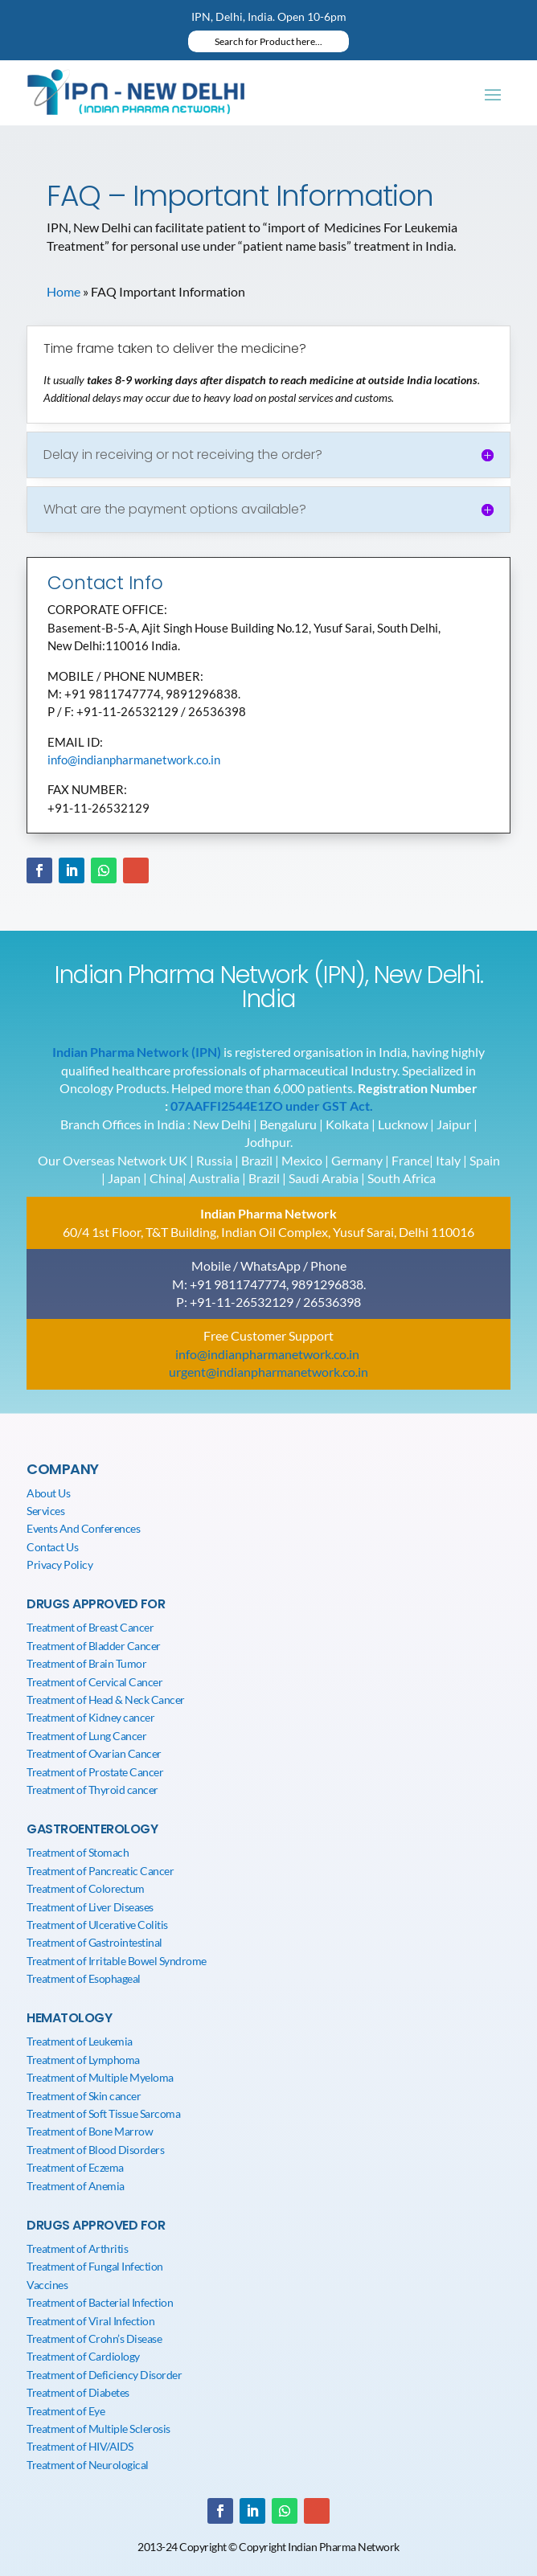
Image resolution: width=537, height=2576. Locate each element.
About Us (48, 1493)
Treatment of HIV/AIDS (80, 2446)
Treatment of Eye (66, 2411)
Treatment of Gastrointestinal (94, 1942)
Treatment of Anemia (76, 2186)
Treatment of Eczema (75, 2167)
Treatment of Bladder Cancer (94, 1645)
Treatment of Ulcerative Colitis (97, 1924)
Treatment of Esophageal (84, 1978)
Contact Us (52, 1547)
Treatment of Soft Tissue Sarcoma (103, 2113)
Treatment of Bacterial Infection (100, 2302)
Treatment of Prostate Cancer (95, 1772)
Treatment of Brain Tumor (86, 1663)
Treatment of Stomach (78, 1852)
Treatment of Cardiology (83, 2356)
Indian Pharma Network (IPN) (136, 1051)
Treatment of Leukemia (80, 2041)
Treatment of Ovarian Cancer (94, 1753)
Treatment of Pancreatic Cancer (100, 1871)
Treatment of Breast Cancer (90, 1627)
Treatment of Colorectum (86, 1888)
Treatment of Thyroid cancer (92, 1789)
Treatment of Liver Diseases (90, 1907)
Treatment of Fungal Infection (95, 2266)
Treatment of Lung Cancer (86, 1736)
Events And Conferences (83, 1528)
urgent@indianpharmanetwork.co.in (268, 1371)
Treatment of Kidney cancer (90, 1717)
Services (45, 1510)
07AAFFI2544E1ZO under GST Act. (271, 1105)
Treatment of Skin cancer (84, 2096)
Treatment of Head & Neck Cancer (106, 1699)
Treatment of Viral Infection (90, 2321)
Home (63, 291)
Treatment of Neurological (88, 2465)
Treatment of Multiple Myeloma (100, 2077)
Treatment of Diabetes (78, 2392)
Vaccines (47, 2284)
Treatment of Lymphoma (83, 2059)
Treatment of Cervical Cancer (94, 1682)
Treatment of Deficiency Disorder (104, 2374)
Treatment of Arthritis (77, 2248)
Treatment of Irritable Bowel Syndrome (117, 1961)
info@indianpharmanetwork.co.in (133, 759)
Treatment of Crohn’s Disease (94, 2338)
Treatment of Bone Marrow (90, 2131)
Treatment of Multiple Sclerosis (98, 2428)
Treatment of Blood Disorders (95, 2149)
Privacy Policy (59, 1564)
